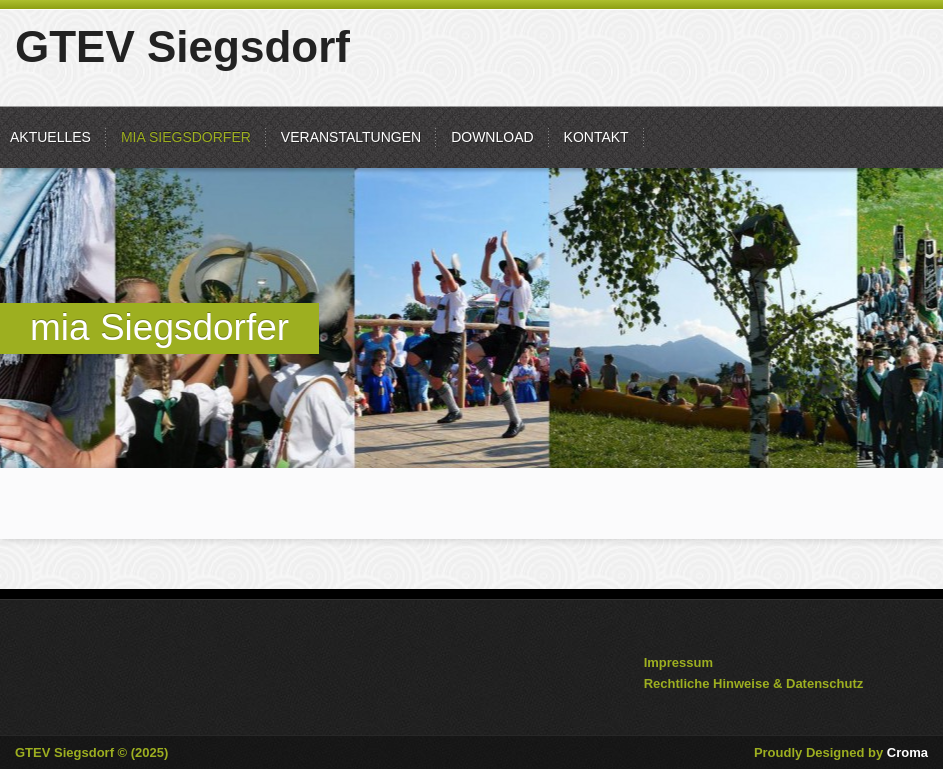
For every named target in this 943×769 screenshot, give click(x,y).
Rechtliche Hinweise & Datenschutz (754, 683)
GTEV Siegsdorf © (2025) (91, 752)
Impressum (678, 662)
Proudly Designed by (841, 752)
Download (492, 137)
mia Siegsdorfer (186, 137)
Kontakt (596, 137)
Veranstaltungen (351, 137)
